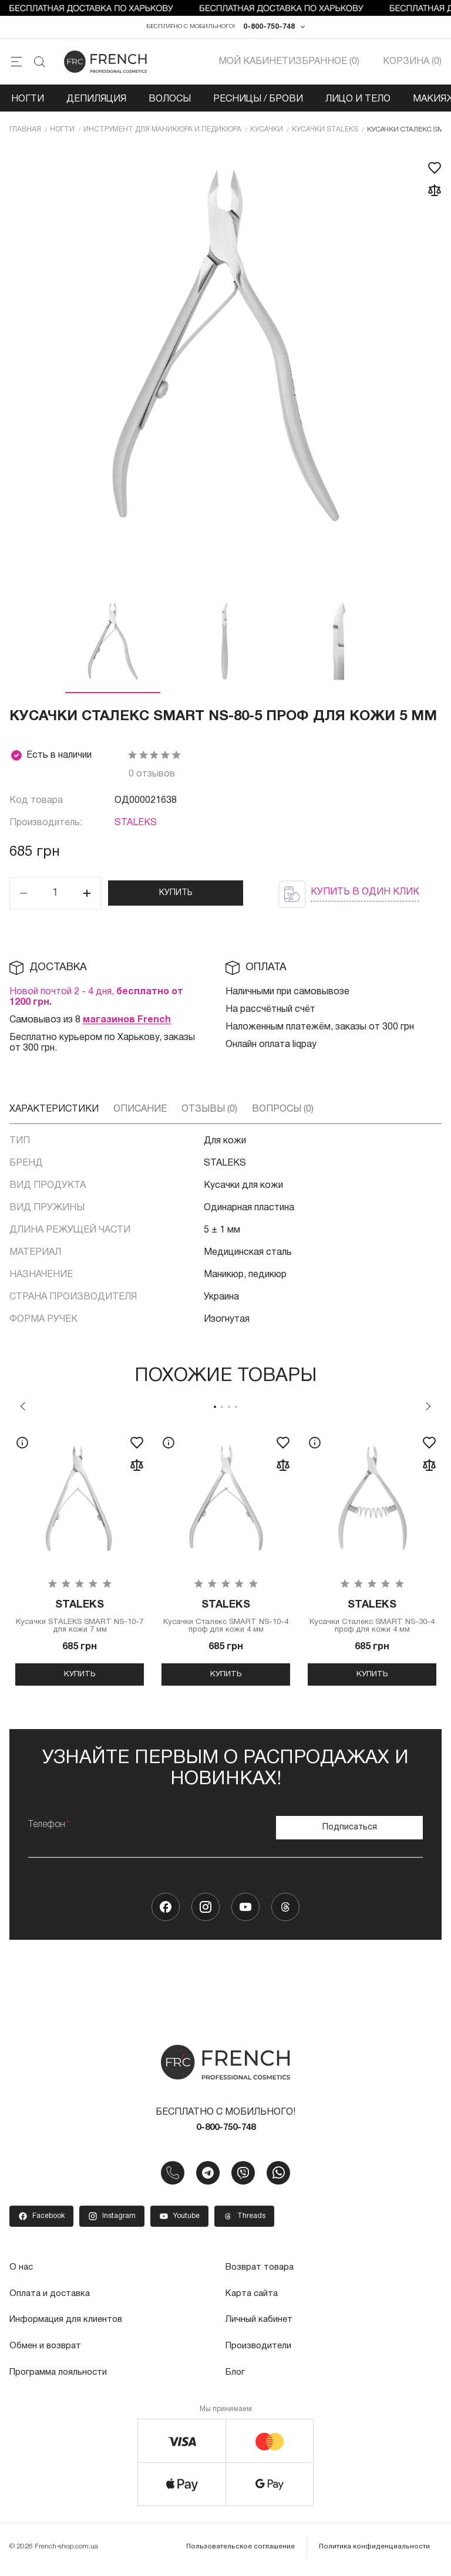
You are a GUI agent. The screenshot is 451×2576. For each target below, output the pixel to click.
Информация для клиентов (68, 2327)
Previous (23, 1410)
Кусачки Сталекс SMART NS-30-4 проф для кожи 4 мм (372, 1622)
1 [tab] (215, 1410)
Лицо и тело (358, 102)
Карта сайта (253, 2301)
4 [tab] (236, 1410)
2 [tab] (222, 1410)
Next (428, 1410)
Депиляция (96, 102)
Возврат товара (262, 2275)
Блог (236, 2379)
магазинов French (127, 1023)
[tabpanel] (79, 1561)
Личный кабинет (260, 2327)
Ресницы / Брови (258, 102)
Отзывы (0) (209, 1113)
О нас (21, 2275)
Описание (140, 1113)
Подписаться (349, 1832)
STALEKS (136, 827)
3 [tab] (229, 1410)
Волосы (170, 102)
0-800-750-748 (269, 28)
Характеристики (54, 1113)
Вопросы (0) (283, 1113)
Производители (260, 2353)
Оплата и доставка (52, 2301)
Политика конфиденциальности (376, 2552)
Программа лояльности (61, 2379)
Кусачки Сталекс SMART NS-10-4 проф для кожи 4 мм (225, 1622)
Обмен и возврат (47, 2353)
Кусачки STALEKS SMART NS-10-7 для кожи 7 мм (79, 1622)
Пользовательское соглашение (244, 2552)
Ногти (27, 102)
